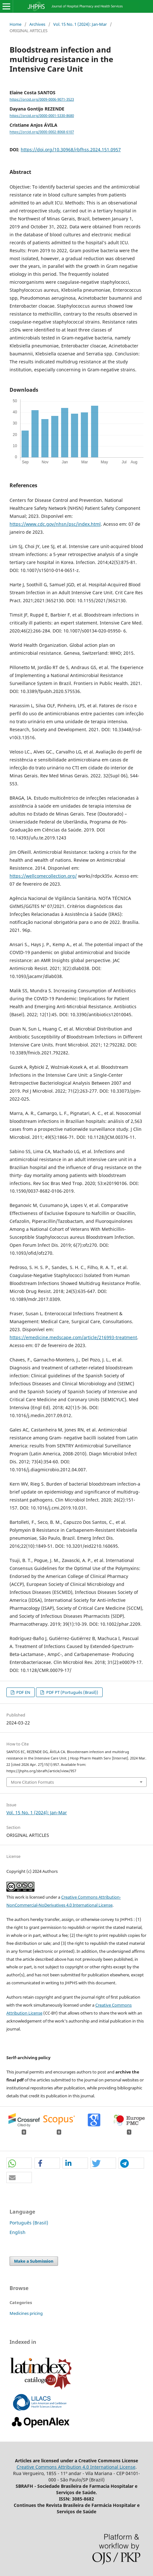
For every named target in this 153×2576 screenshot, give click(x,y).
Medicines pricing (26, 2313)
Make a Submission (34, 2261)
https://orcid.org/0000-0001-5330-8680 (42, 115)
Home (15, 24)
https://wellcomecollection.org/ (43, 876)
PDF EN (22, 1692)
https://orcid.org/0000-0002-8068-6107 (42, 132)
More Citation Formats (32, 1782)
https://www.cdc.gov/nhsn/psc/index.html (55, 524)
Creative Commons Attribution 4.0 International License (76, 2467)
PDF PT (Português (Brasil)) (71, 1692)
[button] (19, 2163)
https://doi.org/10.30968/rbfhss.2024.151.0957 (71, 149)
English (18, 2232)
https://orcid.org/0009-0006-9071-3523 (42, 99)
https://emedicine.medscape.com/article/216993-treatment (73, 1337)
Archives (37, 24)
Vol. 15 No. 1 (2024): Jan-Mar (80, 24)
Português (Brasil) (29, 2223)
